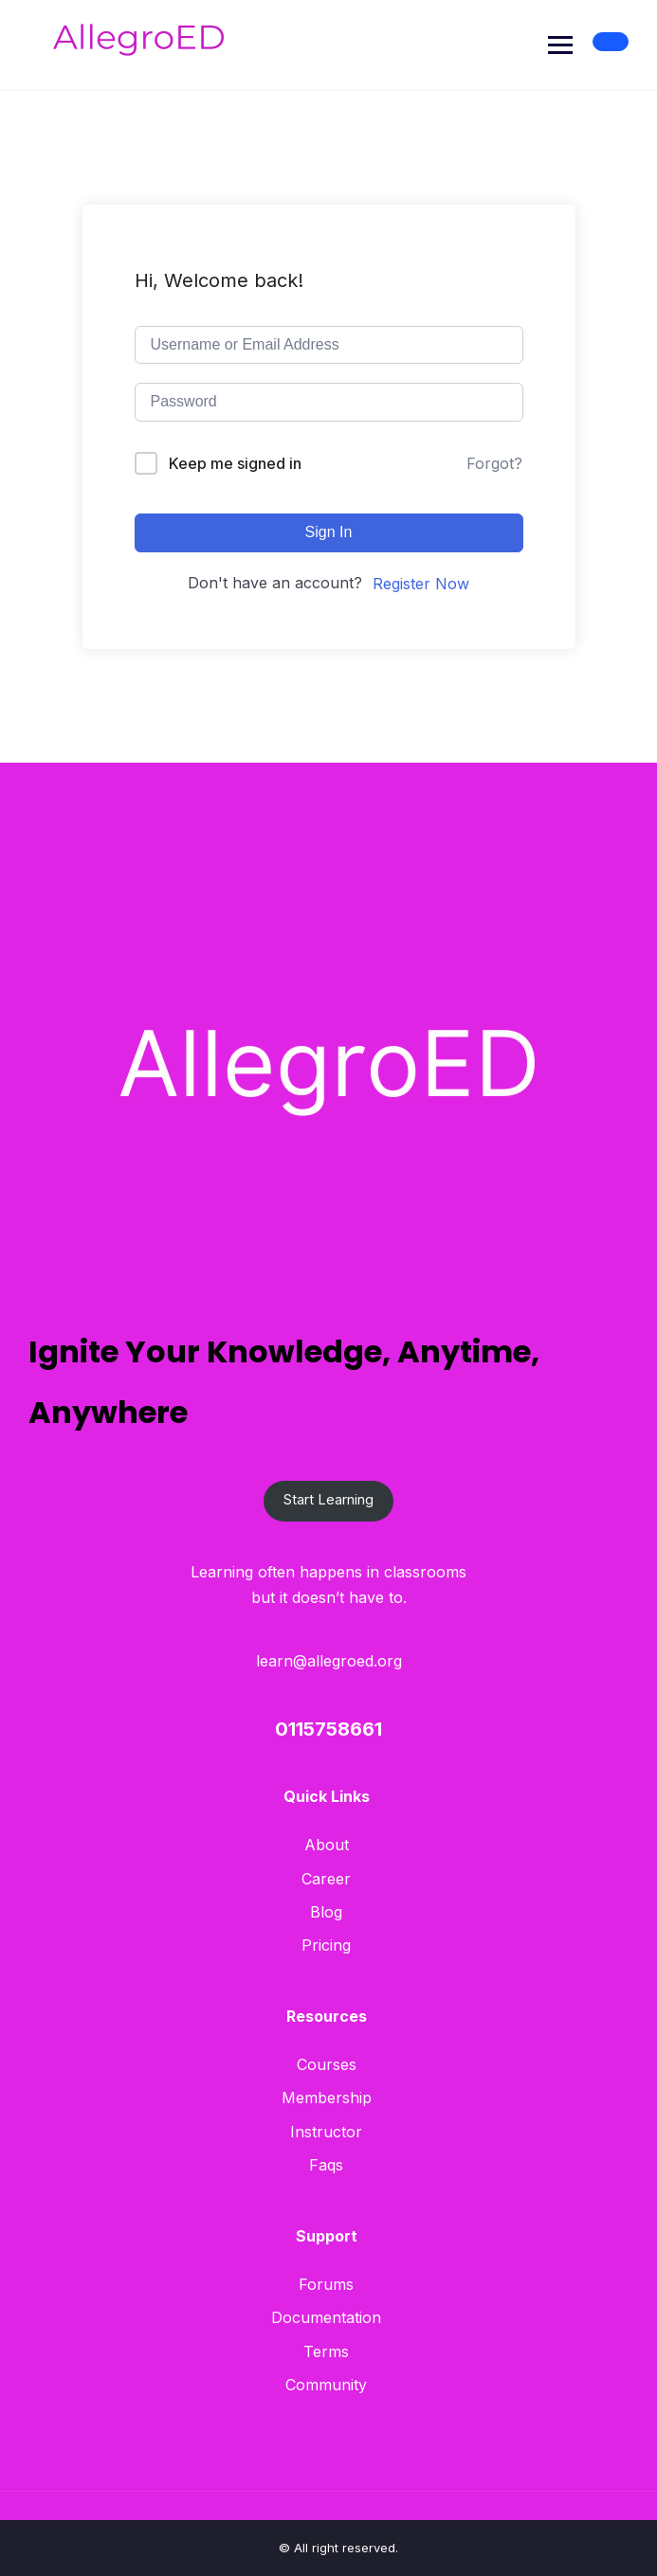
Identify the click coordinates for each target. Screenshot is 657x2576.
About (326, 1844)
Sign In (329, 532)
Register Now (421, 583)
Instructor (326, 2131)
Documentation (326, 2317)
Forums (326, 2284)
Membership (327, 2097)
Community (326, 2384)
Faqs (326, 2164)
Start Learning (328, 1499)
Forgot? (494, 463)
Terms (326, 2351)
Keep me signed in (235, 463)
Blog (326, 1911)
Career (326, 1878)
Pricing (326, 1945)
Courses (326, 2064)
